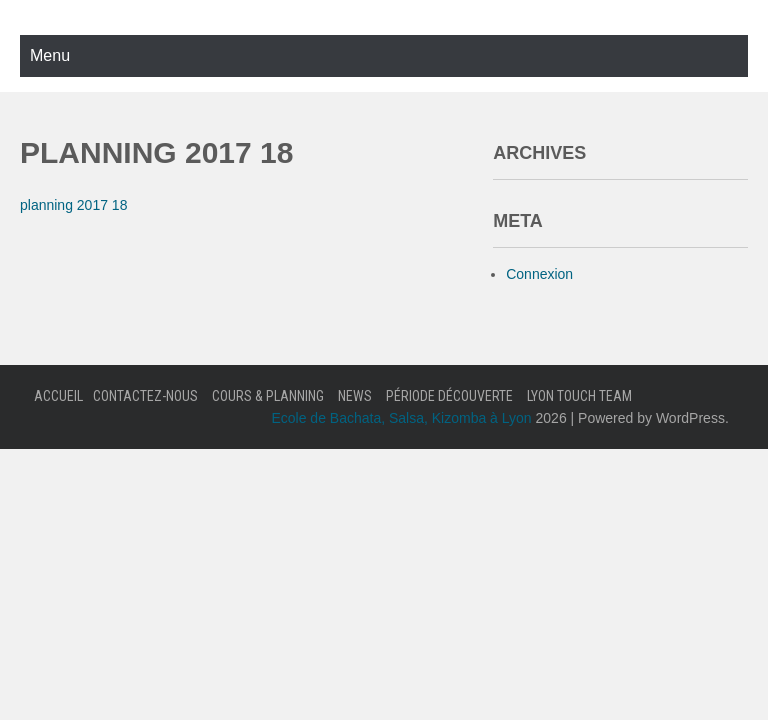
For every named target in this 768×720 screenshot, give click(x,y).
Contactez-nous (145, 396)
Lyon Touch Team (579, 396)
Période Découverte (449, 396)
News (355, 396)
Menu (50, 55)
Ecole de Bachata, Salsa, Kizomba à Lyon (401, 418)
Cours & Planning (268, 396)
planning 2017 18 (73, 205)
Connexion (539, 274)
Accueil (58, 396)
